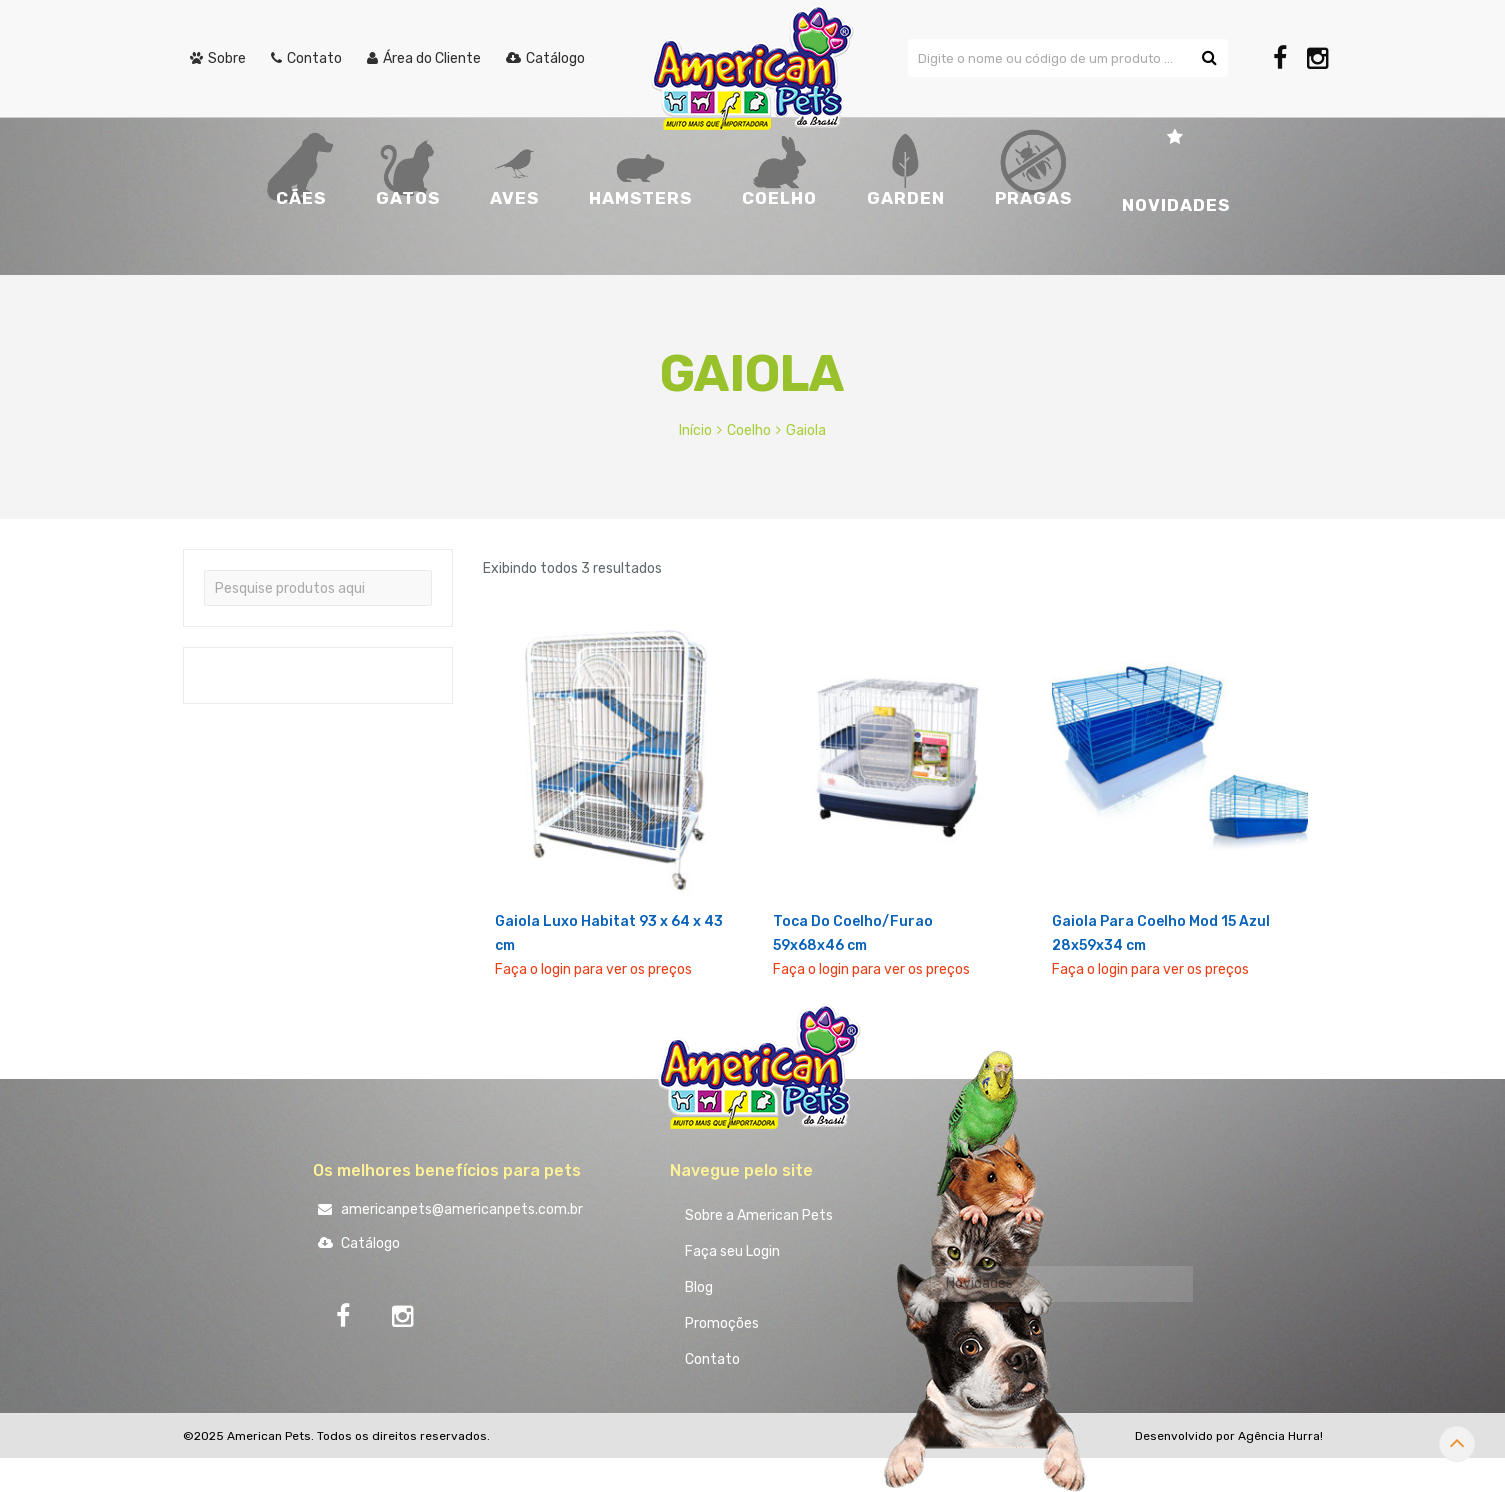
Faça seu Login (732, 1251)
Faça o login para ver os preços (593, 969)
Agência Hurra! (1280, 1436)
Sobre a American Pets (759, 1215)
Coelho (749, 430)
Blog (699, 1287)
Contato (712, 1359)
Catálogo (356, 1243)
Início (695, 430)
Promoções (722, 1323)
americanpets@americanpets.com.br (448, 1209)
